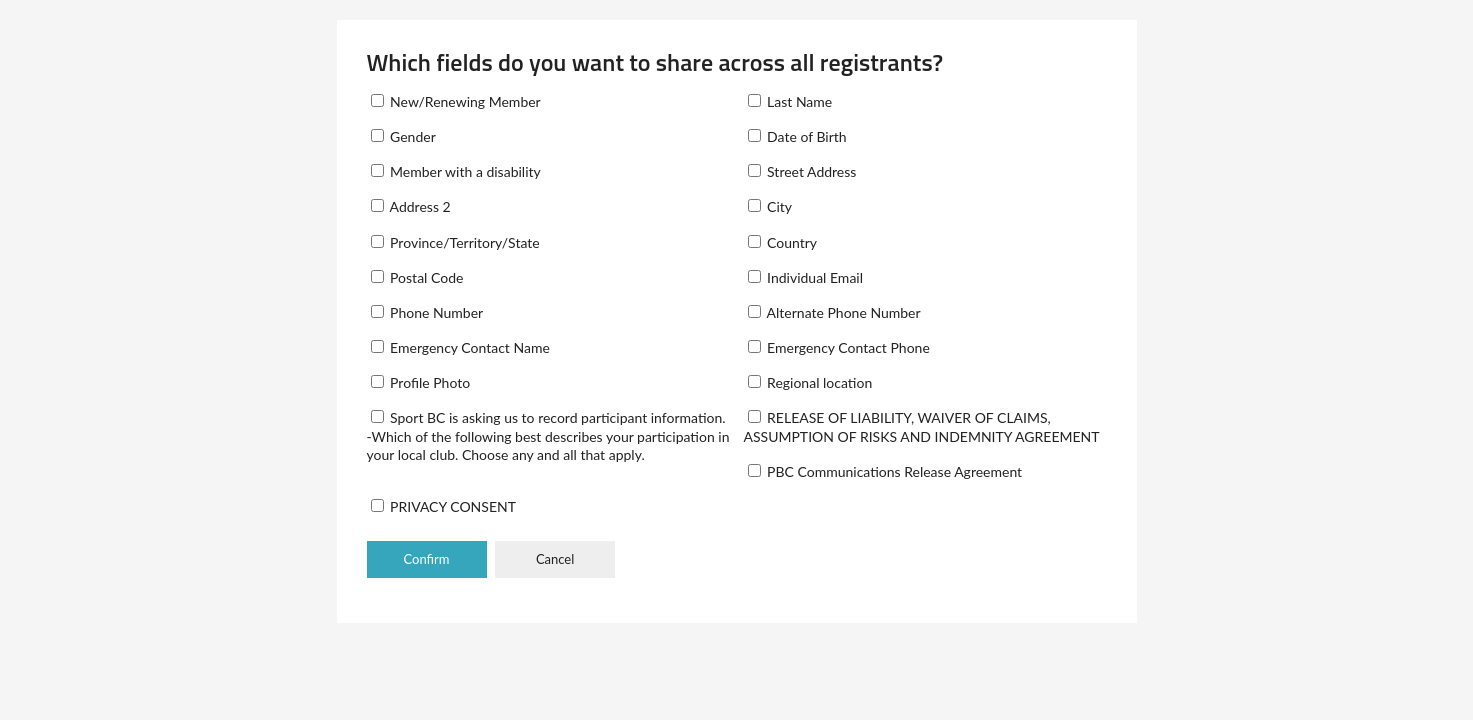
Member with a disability (456, 171)
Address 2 (411, 206)
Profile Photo (421, 382)
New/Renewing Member (456, 101)
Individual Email (806, 277)
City (770, 206)
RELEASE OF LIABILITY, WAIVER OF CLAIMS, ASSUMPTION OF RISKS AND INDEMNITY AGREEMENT (922, 426)
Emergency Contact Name (460, 347)
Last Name (790, 101)
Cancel (555, 559)
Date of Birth (797, 136)
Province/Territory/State (455, 242)
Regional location (810, 382)
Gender (403, 136)
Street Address (802, 171)
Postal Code (417, 277)
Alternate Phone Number (834, 312)
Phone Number (427, 312)
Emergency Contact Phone (839, 347)
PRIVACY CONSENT (443, 506)
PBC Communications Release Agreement (885, 471)
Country (783, 242)
